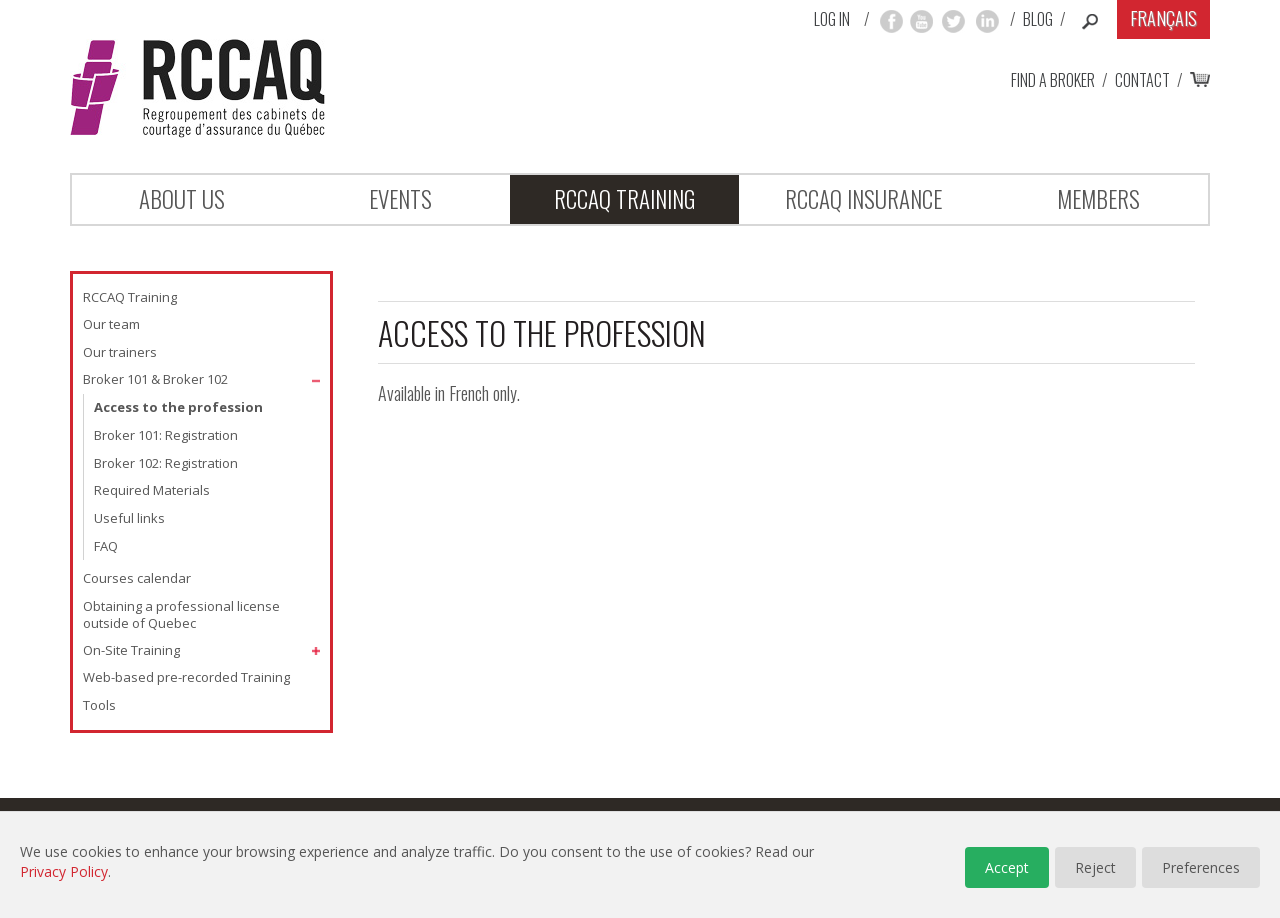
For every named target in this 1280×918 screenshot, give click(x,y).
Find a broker (1053, 80)
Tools (99, 705)
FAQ (106, 546)
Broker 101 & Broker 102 (155, 379)
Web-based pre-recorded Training (186, 677)
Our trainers (120, 352)
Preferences (1201, 867)
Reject (1095, 867)
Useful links (129, 518)
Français (1163, 18)
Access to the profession (178, 407)
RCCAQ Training (624, 199)
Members (1098, 199)
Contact (1142, 80)
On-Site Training (131, 650)
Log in (832, 19)
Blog (1038, 19)
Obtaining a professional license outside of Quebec (181, 614)
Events (400, 199)
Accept (1007, 867)
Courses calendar (137, 578)
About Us (182, 199)
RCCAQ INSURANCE (863, 199)
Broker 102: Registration (166, 463)
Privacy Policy (64, 871)
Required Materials (152, 490)
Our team (111, 324)
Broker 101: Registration (166, 435)
